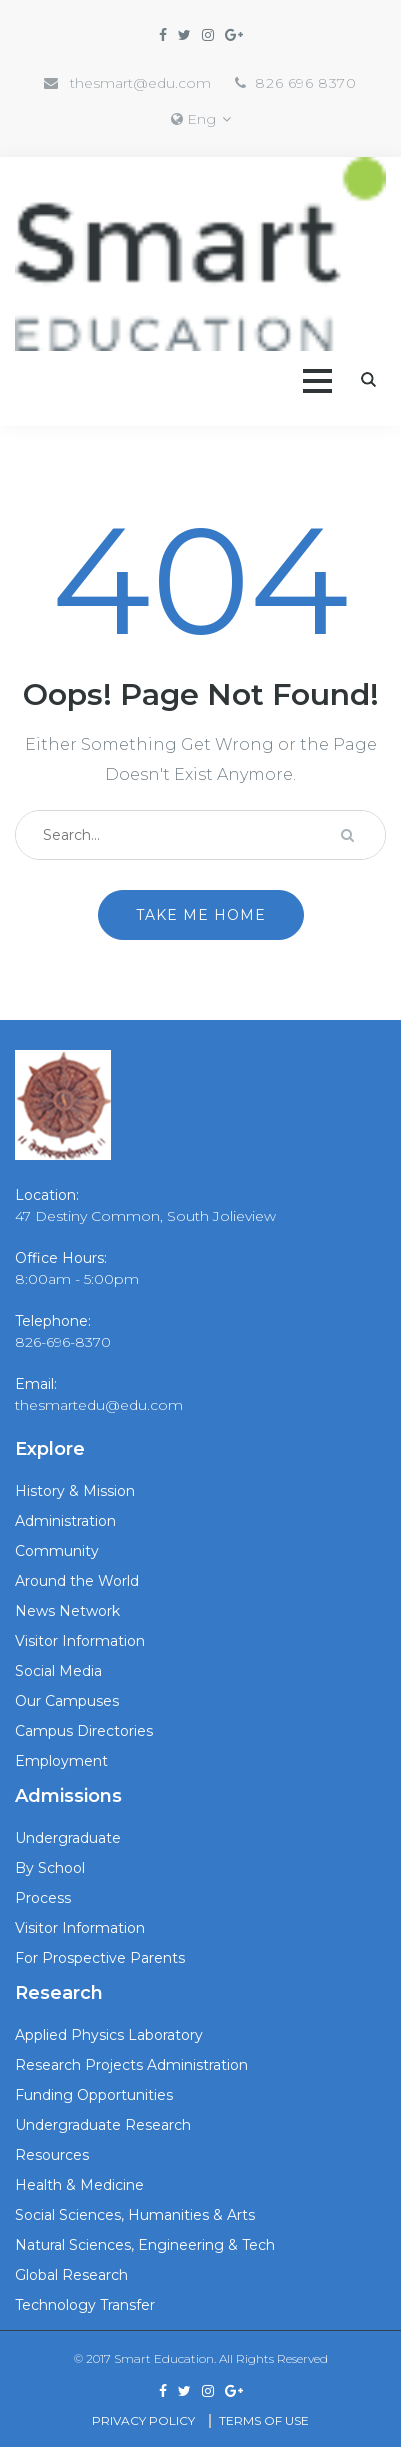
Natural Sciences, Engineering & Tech (145, 2245)
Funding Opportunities (94, 2095)
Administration (65, 1521)
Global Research (71, 2275)
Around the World (77, 1581)
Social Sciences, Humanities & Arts (135, 2215)
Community (57, 1551)
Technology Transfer (85, 2305)
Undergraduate (68, 1838)
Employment (61, 1761)
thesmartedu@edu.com (99, 1405)
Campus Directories (84, 1731)
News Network (67, 1611)
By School (50, 1868)
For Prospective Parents (100, 1958)
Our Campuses (67, 1701)
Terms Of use (264, 2420)
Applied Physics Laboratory (109, 2035)
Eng (201, 119)
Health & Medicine (79, 2185)
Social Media (58, 1671)
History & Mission (75, 1491)
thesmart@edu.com (140, 83)
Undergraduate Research (103, 2125)
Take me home (201, 915)
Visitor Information (80, 1641)
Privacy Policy (143, 2420)
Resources (52, 2155)
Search (368, 379)
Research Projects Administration (131, 2065)
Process (43, 1898)
